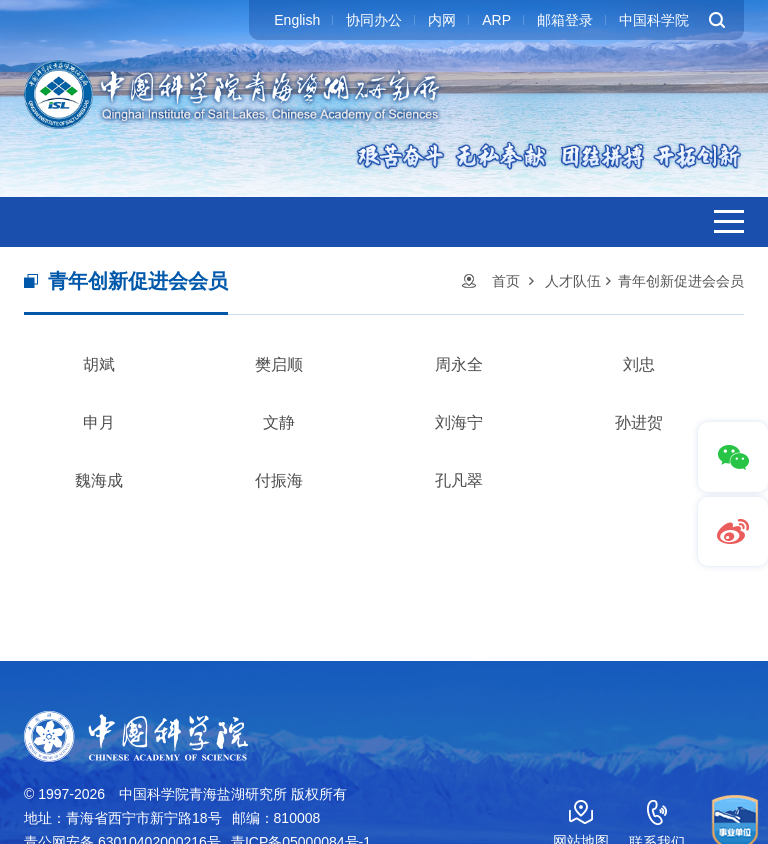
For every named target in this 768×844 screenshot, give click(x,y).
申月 (99, 422)
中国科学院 (654, 20)
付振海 (279, 480)
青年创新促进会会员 (681, 281)
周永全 (459, 364)
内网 (442, 20)
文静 (279, 422)
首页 (506, 281)
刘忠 (639, 364)
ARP (496, 20)
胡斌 (99, 364)
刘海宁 (459, 422)
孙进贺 (639, 422)
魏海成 (99, 480)
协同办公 (374, 20)
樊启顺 (279, 364)
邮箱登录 (565, 20)
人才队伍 (573, 281)
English (297, 20)
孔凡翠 (459, 480)
